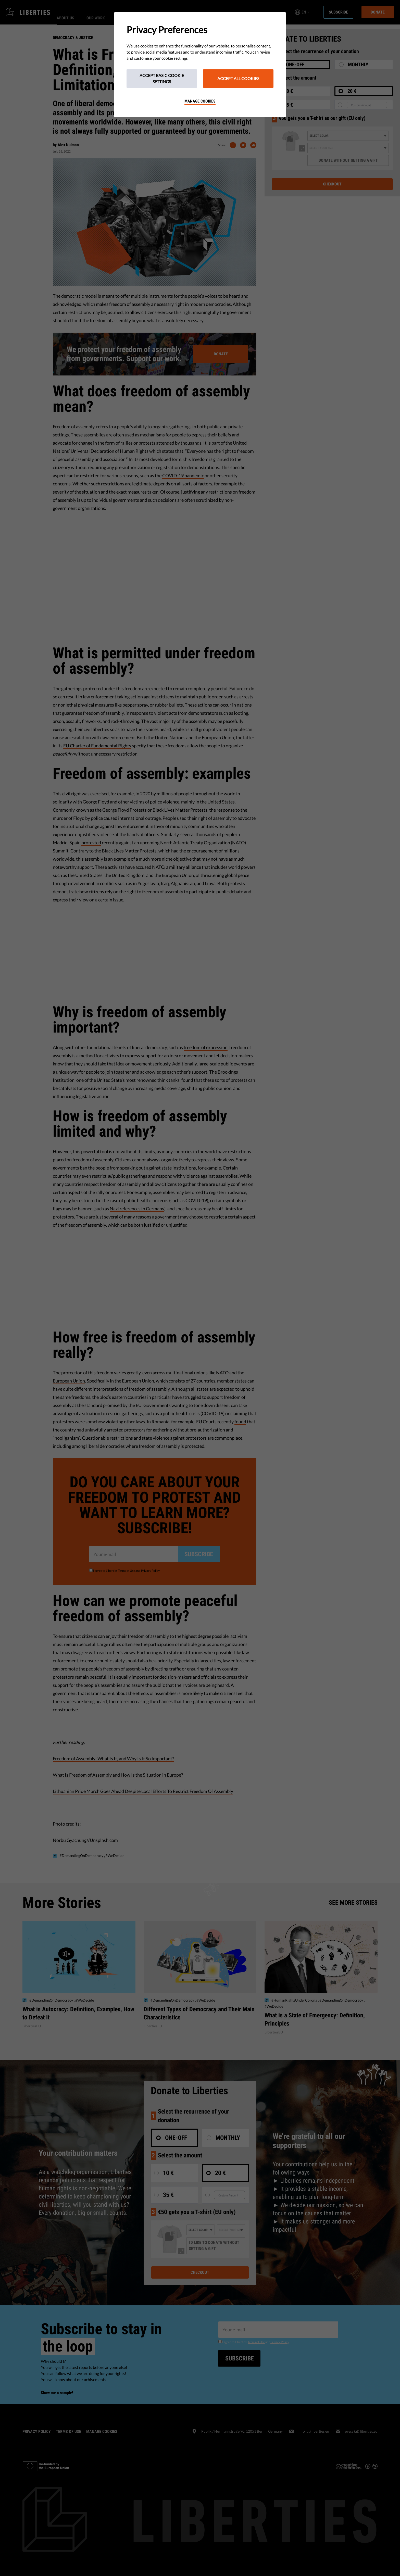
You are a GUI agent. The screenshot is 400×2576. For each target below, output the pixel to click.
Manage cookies (200, 101)
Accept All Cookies (238, 78)
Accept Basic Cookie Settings (162, 78)
